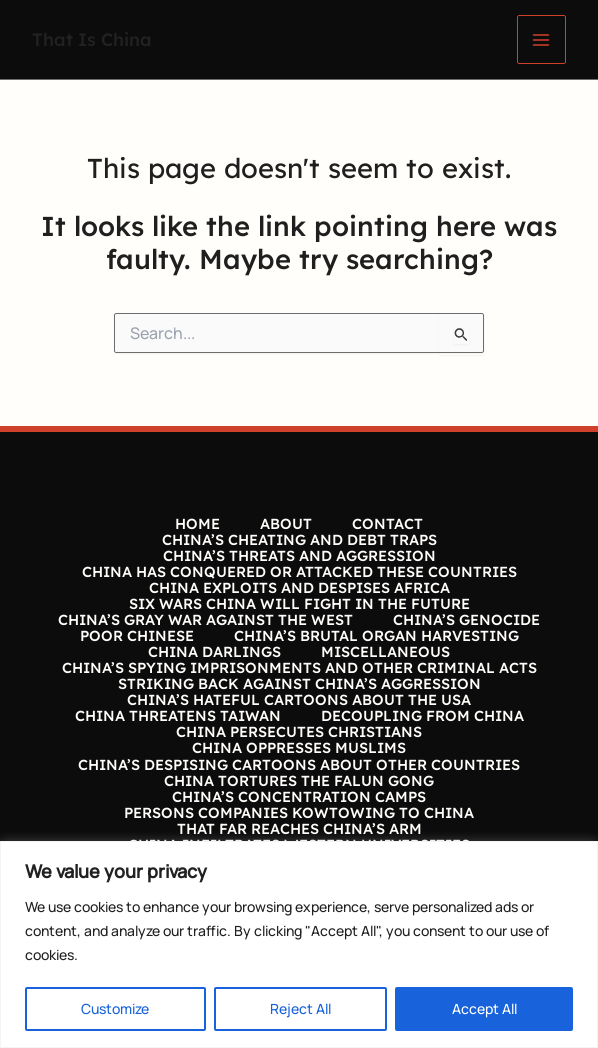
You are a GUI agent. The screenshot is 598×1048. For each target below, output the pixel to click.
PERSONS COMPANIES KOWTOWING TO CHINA (299, 813)
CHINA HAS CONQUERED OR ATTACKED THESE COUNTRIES (299, 572)
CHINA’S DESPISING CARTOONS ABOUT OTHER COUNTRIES (299, 765)
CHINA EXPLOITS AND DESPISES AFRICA (299, 588)
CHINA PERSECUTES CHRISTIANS (299, 732)
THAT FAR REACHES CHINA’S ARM (299, 829)
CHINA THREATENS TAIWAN (178, 716)
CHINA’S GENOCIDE (466, 620)
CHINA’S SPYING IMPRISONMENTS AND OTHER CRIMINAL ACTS (299, 668)
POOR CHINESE (137, 636)
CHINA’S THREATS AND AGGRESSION (299, 556)
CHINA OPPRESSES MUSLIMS (299, 748)
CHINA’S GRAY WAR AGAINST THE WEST (205, 620)
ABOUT (286, 524)
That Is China (92, 39)
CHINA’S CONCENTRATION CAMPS (299, 797)
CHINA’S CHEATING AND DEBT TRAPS (299, 540)
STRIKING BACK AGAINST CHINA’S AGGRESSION (299, 684)
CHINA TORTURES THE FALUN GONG (299, 781)
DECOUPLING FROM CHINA (422, 716)
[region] (299, 944)
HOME (197, 524)
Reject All (300, 1008)
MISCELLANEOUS (385, 652)
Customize (115, 1008)
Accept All (484, 1008)
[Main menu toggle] (541, 39)
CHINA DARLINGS (214, 652)
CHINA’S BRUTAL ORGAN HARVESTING (376, 636)
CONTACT (387, 524)
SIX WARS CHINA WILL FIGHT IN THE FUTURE (299, 604)
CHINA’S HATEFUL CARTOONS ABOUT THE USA (299, 700)
